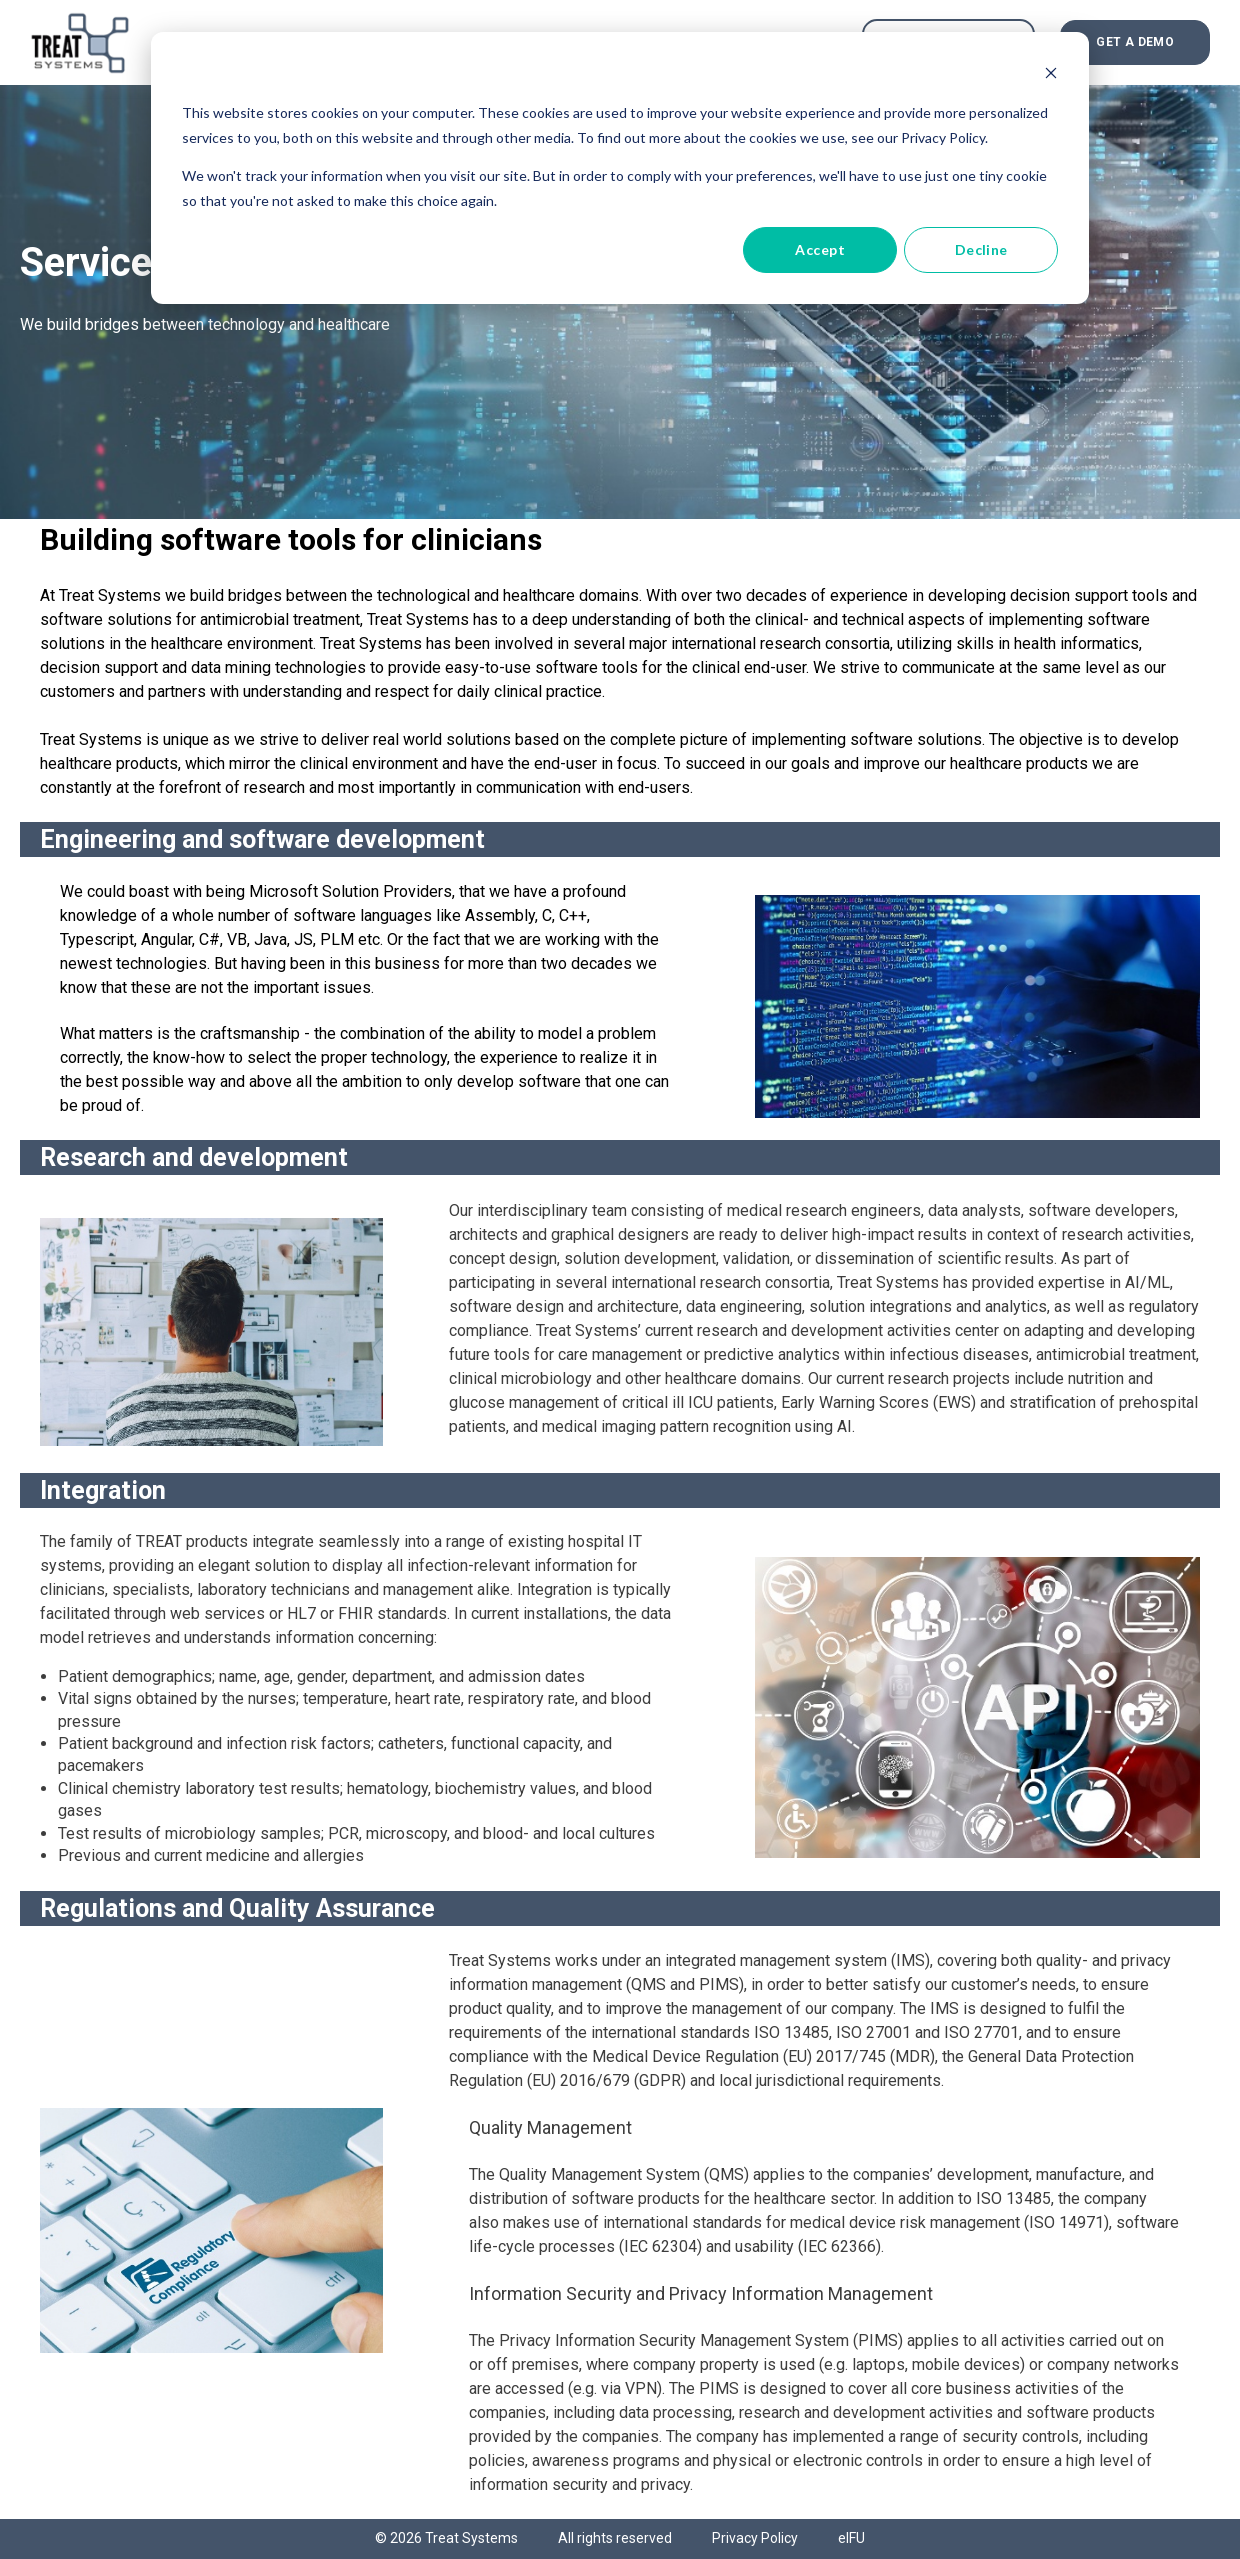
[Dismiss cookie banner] (1051, 75)
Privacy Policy (755, 2538)
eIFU (851, 2538)
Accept (820, 249)
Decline (981, 249)
